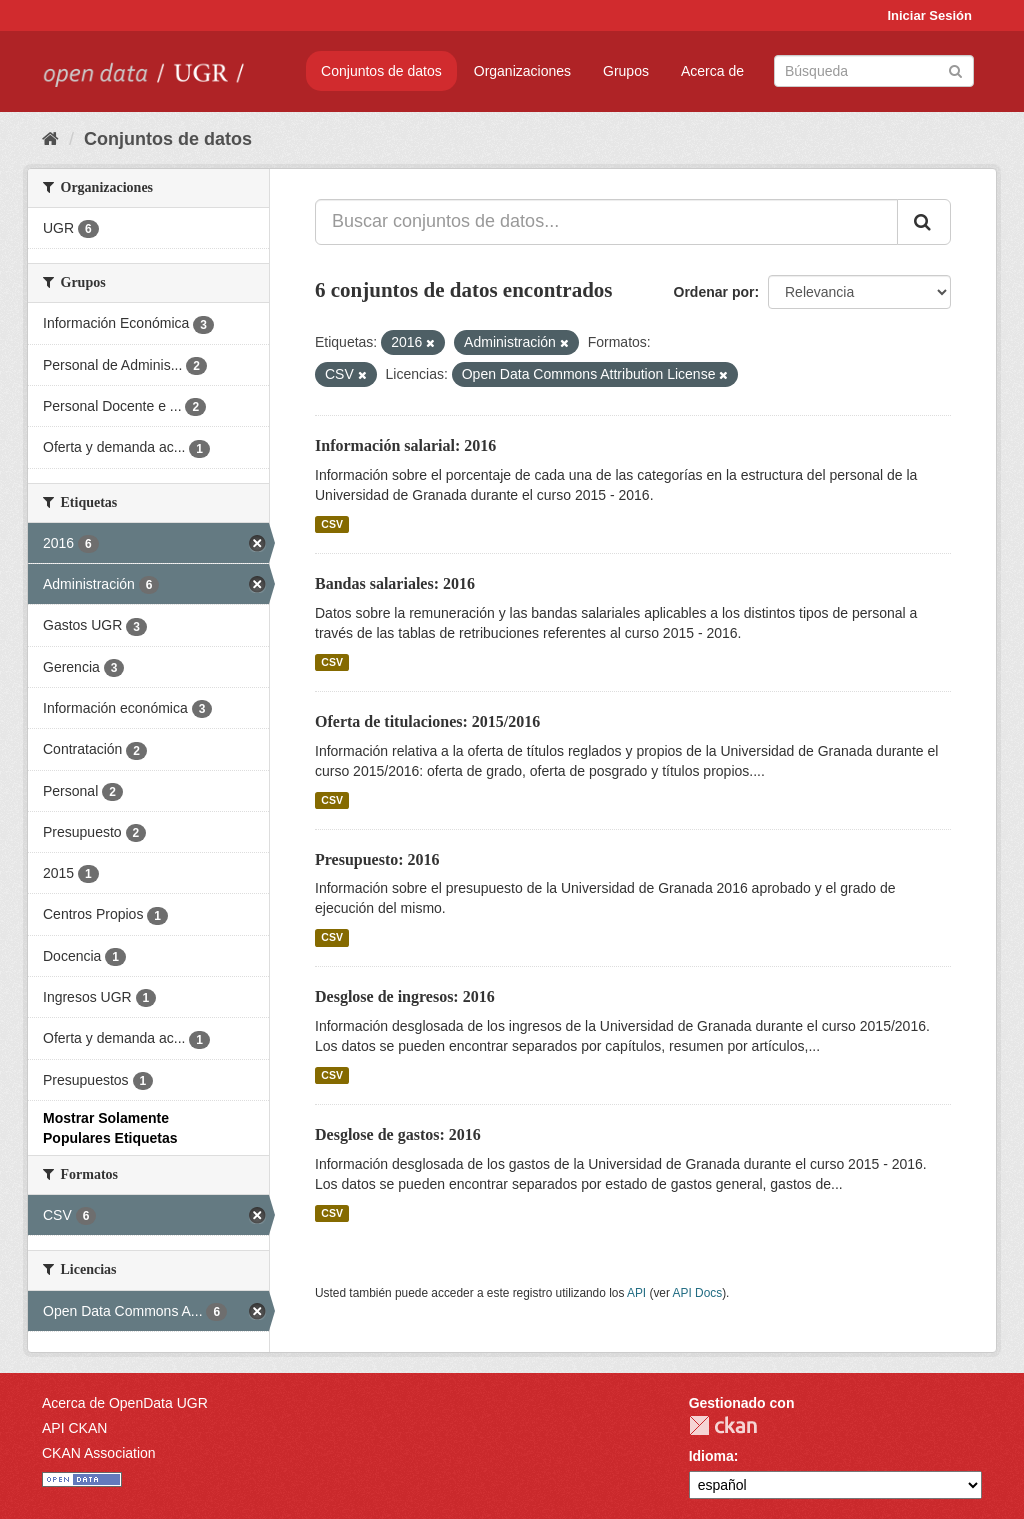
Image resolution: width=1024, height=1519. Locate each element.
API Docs (698, 1293)
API (636, 1293)
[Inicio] (50, 139)
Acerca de (712, 71)
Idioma (711, 1456)
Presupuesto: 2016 (377, 859)
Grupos (626, 71)
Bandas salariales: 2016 (395, 583)
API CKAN (74, 1428)
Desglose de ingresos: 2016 (405, 996)
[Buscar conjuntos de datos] (874, 71)
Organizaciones (522, 71)
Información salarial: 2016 (405, 445)
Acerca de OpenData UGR (125, 1403)
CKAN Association (99, 1453)
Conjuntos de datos (381, 71)
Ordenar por (714, 292)
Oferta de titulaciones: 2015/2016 (427, 721)
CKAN (723, 1425)
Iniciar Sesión (929, 15)
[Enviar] (955, 69)
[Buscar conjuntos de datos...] (606, 222)
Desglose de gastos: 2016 (398, 1134)
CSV (332, 524)
